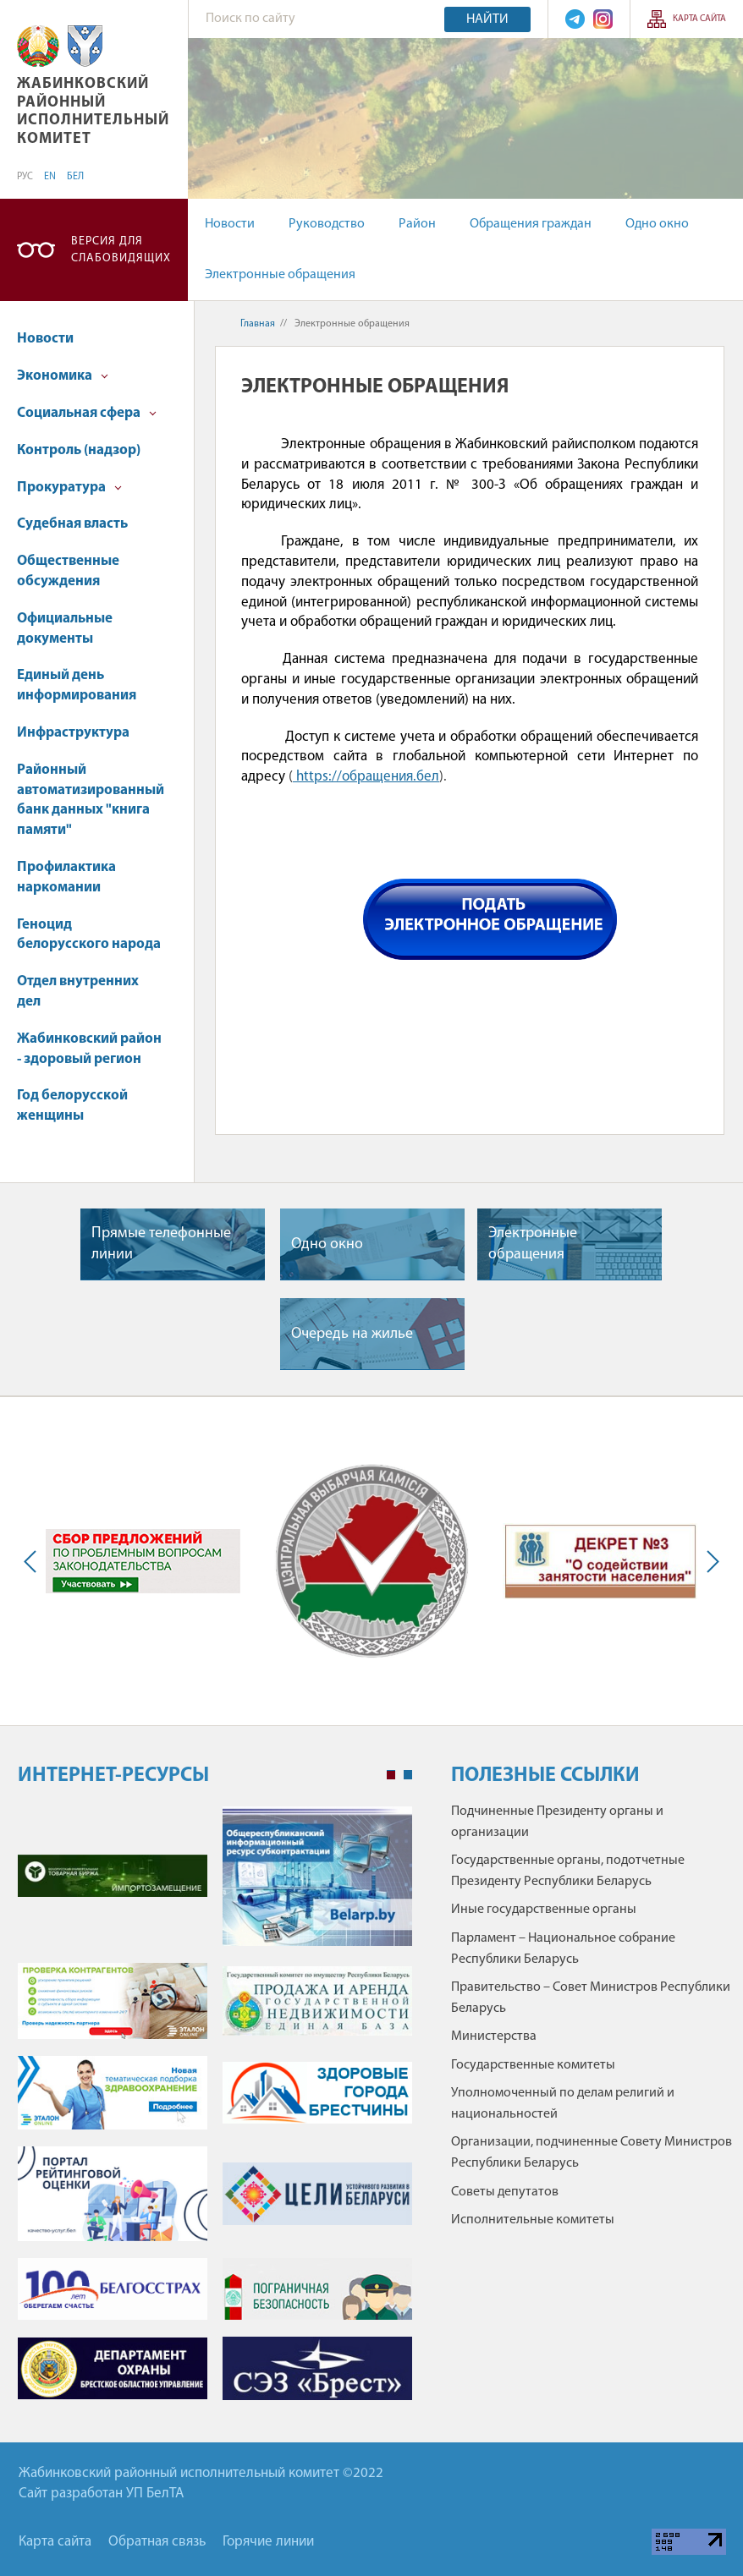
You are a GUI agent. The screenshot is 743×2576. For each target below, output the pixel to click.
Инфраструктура (73, 733)
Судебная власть (72, 524)
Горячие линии (268, 2542)
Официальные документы (65, 628)
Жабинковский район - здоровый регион (89, 1049)
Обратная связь (157, 2542)
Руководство (327, 224)
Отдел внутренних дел (78, 991)
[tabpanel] (215, 2111)
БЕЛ (75, 177)
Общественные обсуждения (68, 571)
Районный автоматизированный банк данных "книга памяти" (90, 800)
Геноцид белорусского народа (89, 935)
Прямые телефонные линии (161, 1244)
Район (417, 224)
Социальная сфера (87, 413)
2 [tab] (408, 1775)
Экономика (62, 376)
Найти (487, 19)
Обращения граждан (531, 224)
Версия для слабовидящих (121, 250)
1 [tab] (391, 1775)
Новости (230, 224)
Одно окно (657, 224)
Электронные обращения (280, 275)
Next (709, 1561)
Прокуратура (69, 487)
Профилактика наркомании (66, 877)
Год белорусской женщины (72, 1105)
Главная (257, 324)
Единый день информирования (76, 685)
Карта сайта (699, 19)
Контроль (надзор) (78, 450)
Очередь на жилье (352, 1334)
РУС (25, 177)
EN (50, 177)
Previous (34, 1561)
